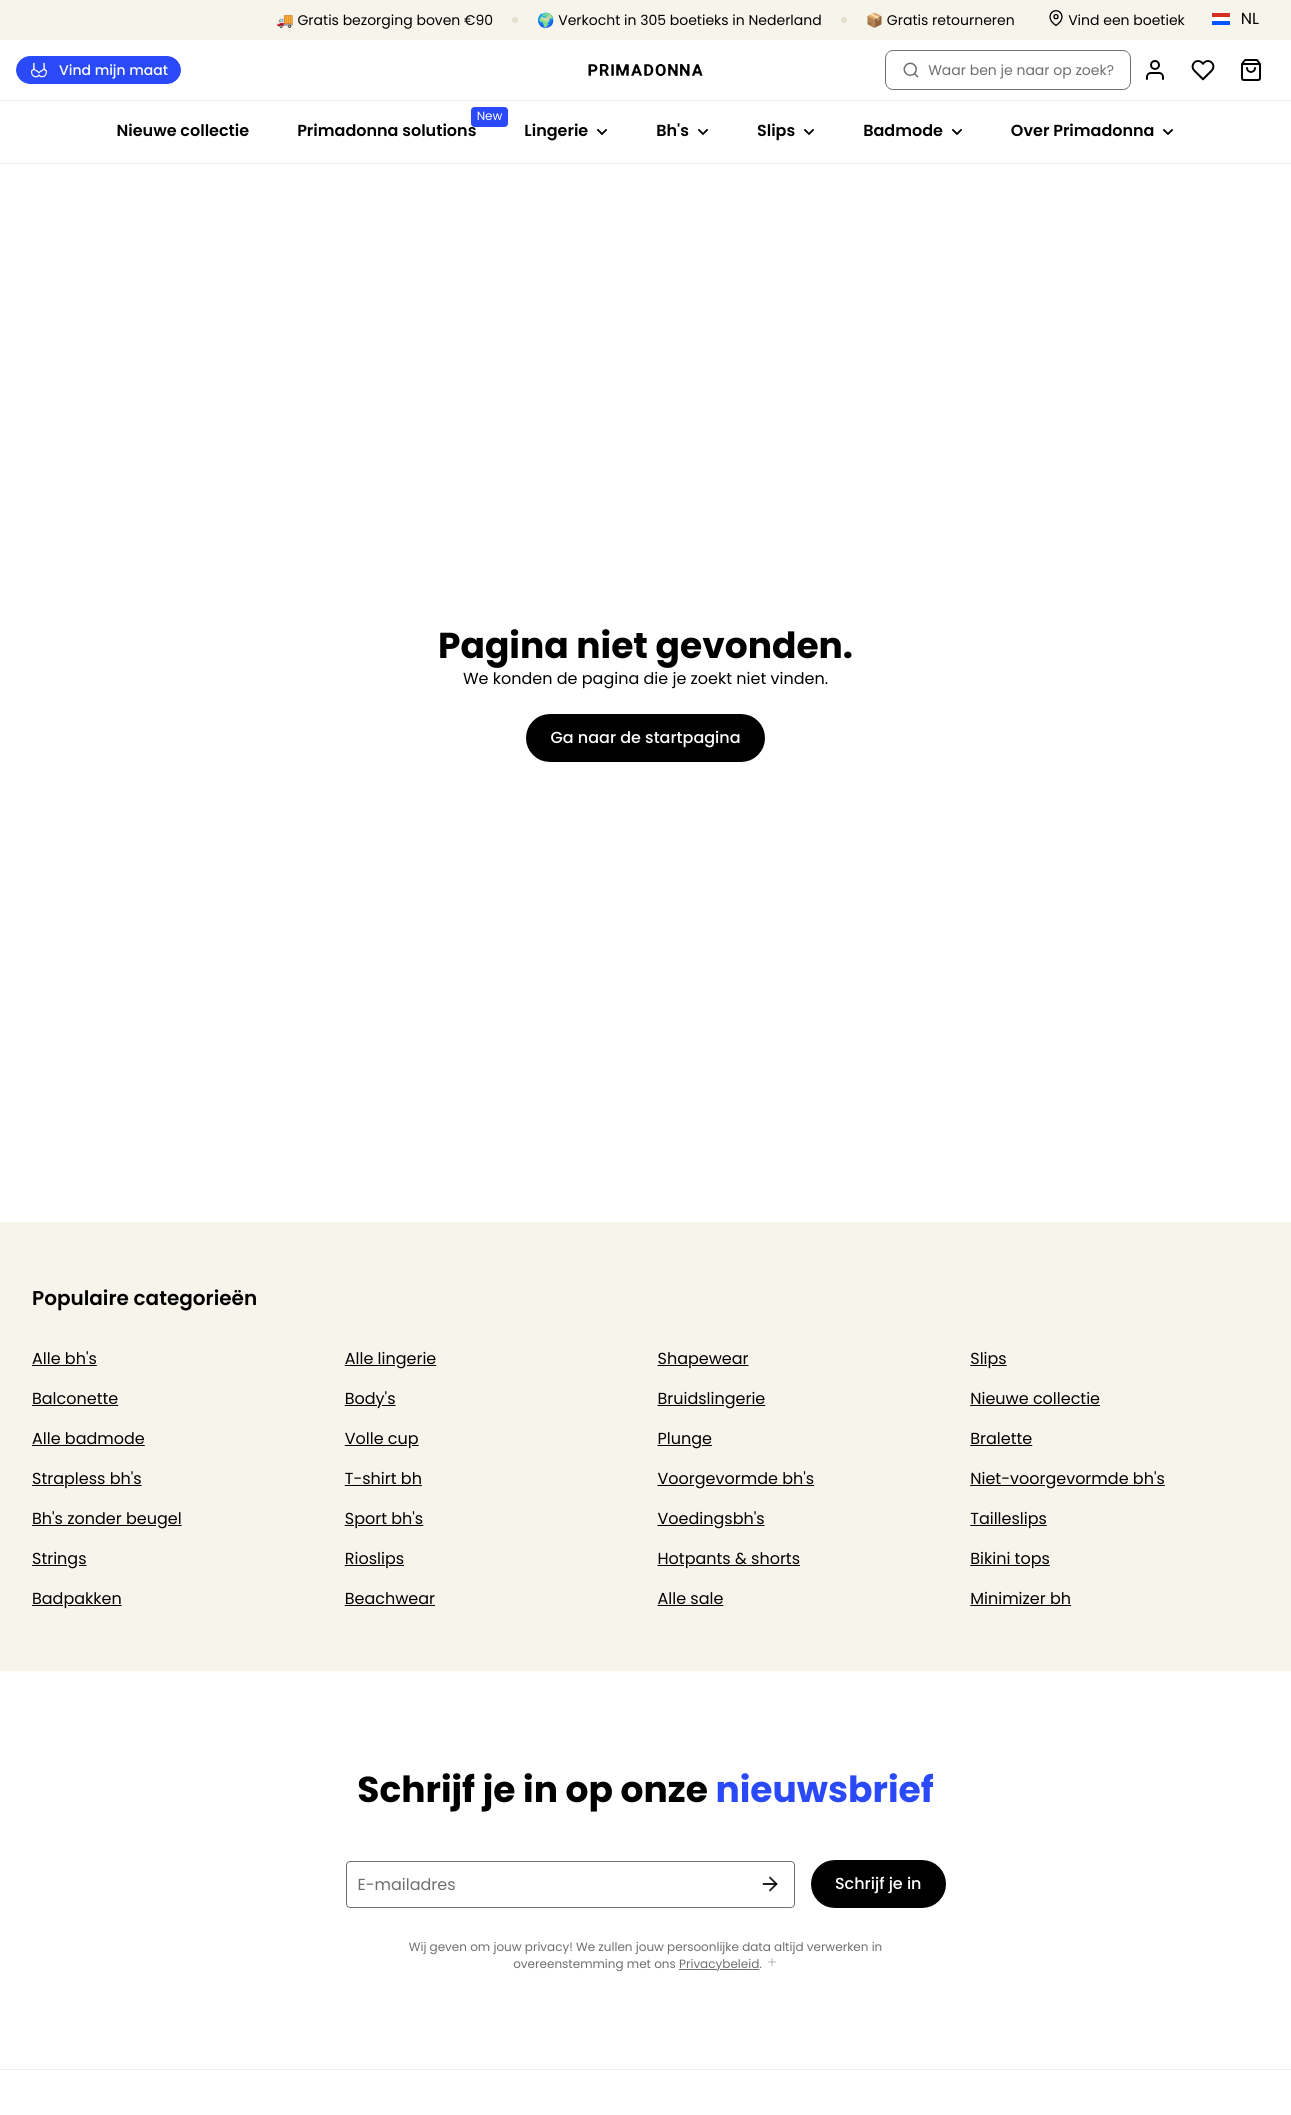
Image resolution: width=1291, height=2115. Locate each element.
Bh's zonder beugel (107, 1518)
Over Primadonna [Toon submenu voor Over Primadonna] (1093, 130)
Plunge (685, 1438)
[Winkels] (1116, 20)
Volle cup (382, 1438)
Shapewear (703, 1358)
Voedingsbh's (711, 1518)
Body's (370, 1398)
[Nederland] (1242, 19)
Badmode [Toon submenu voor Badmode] (913, 130)
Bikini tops (1010, 1558)
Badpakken (77, 1598)
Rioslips (374, 1558)
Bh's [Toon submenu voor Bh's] (682, 130)
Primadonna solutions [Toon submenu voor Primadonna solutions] (398, 124)
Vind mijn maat (98, 70)
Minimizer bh (1020, 1598)
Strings (59, 1558)
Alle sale (691, 1598)
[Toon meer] (772, 1963)
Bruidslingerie (712, 1398)
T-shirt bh (383, 1478)
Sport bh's (384, 1518)
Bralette (1001, 1438)
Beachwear (390, 1598)
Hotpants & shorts (729, 1558)
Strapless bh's (87, 1478)
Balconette (75, 1398)
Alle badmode (88, 1438)
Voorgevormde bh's (736, 1478)
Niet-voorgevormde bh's (1067, 1478)
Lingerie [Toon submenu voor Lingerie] (566, 130)
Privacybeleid (719, 1964)
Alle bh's (64, 1358)
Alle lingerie (391, 1358)
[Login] (1155, 70)
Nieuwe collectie (183, 130)
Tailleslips (1008, 1518)
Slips (988, 1358)
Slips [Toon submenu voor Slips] (786, 130)
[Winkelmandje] (1251, 70)
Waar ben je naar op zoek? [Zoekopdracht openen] (1008, 70)
